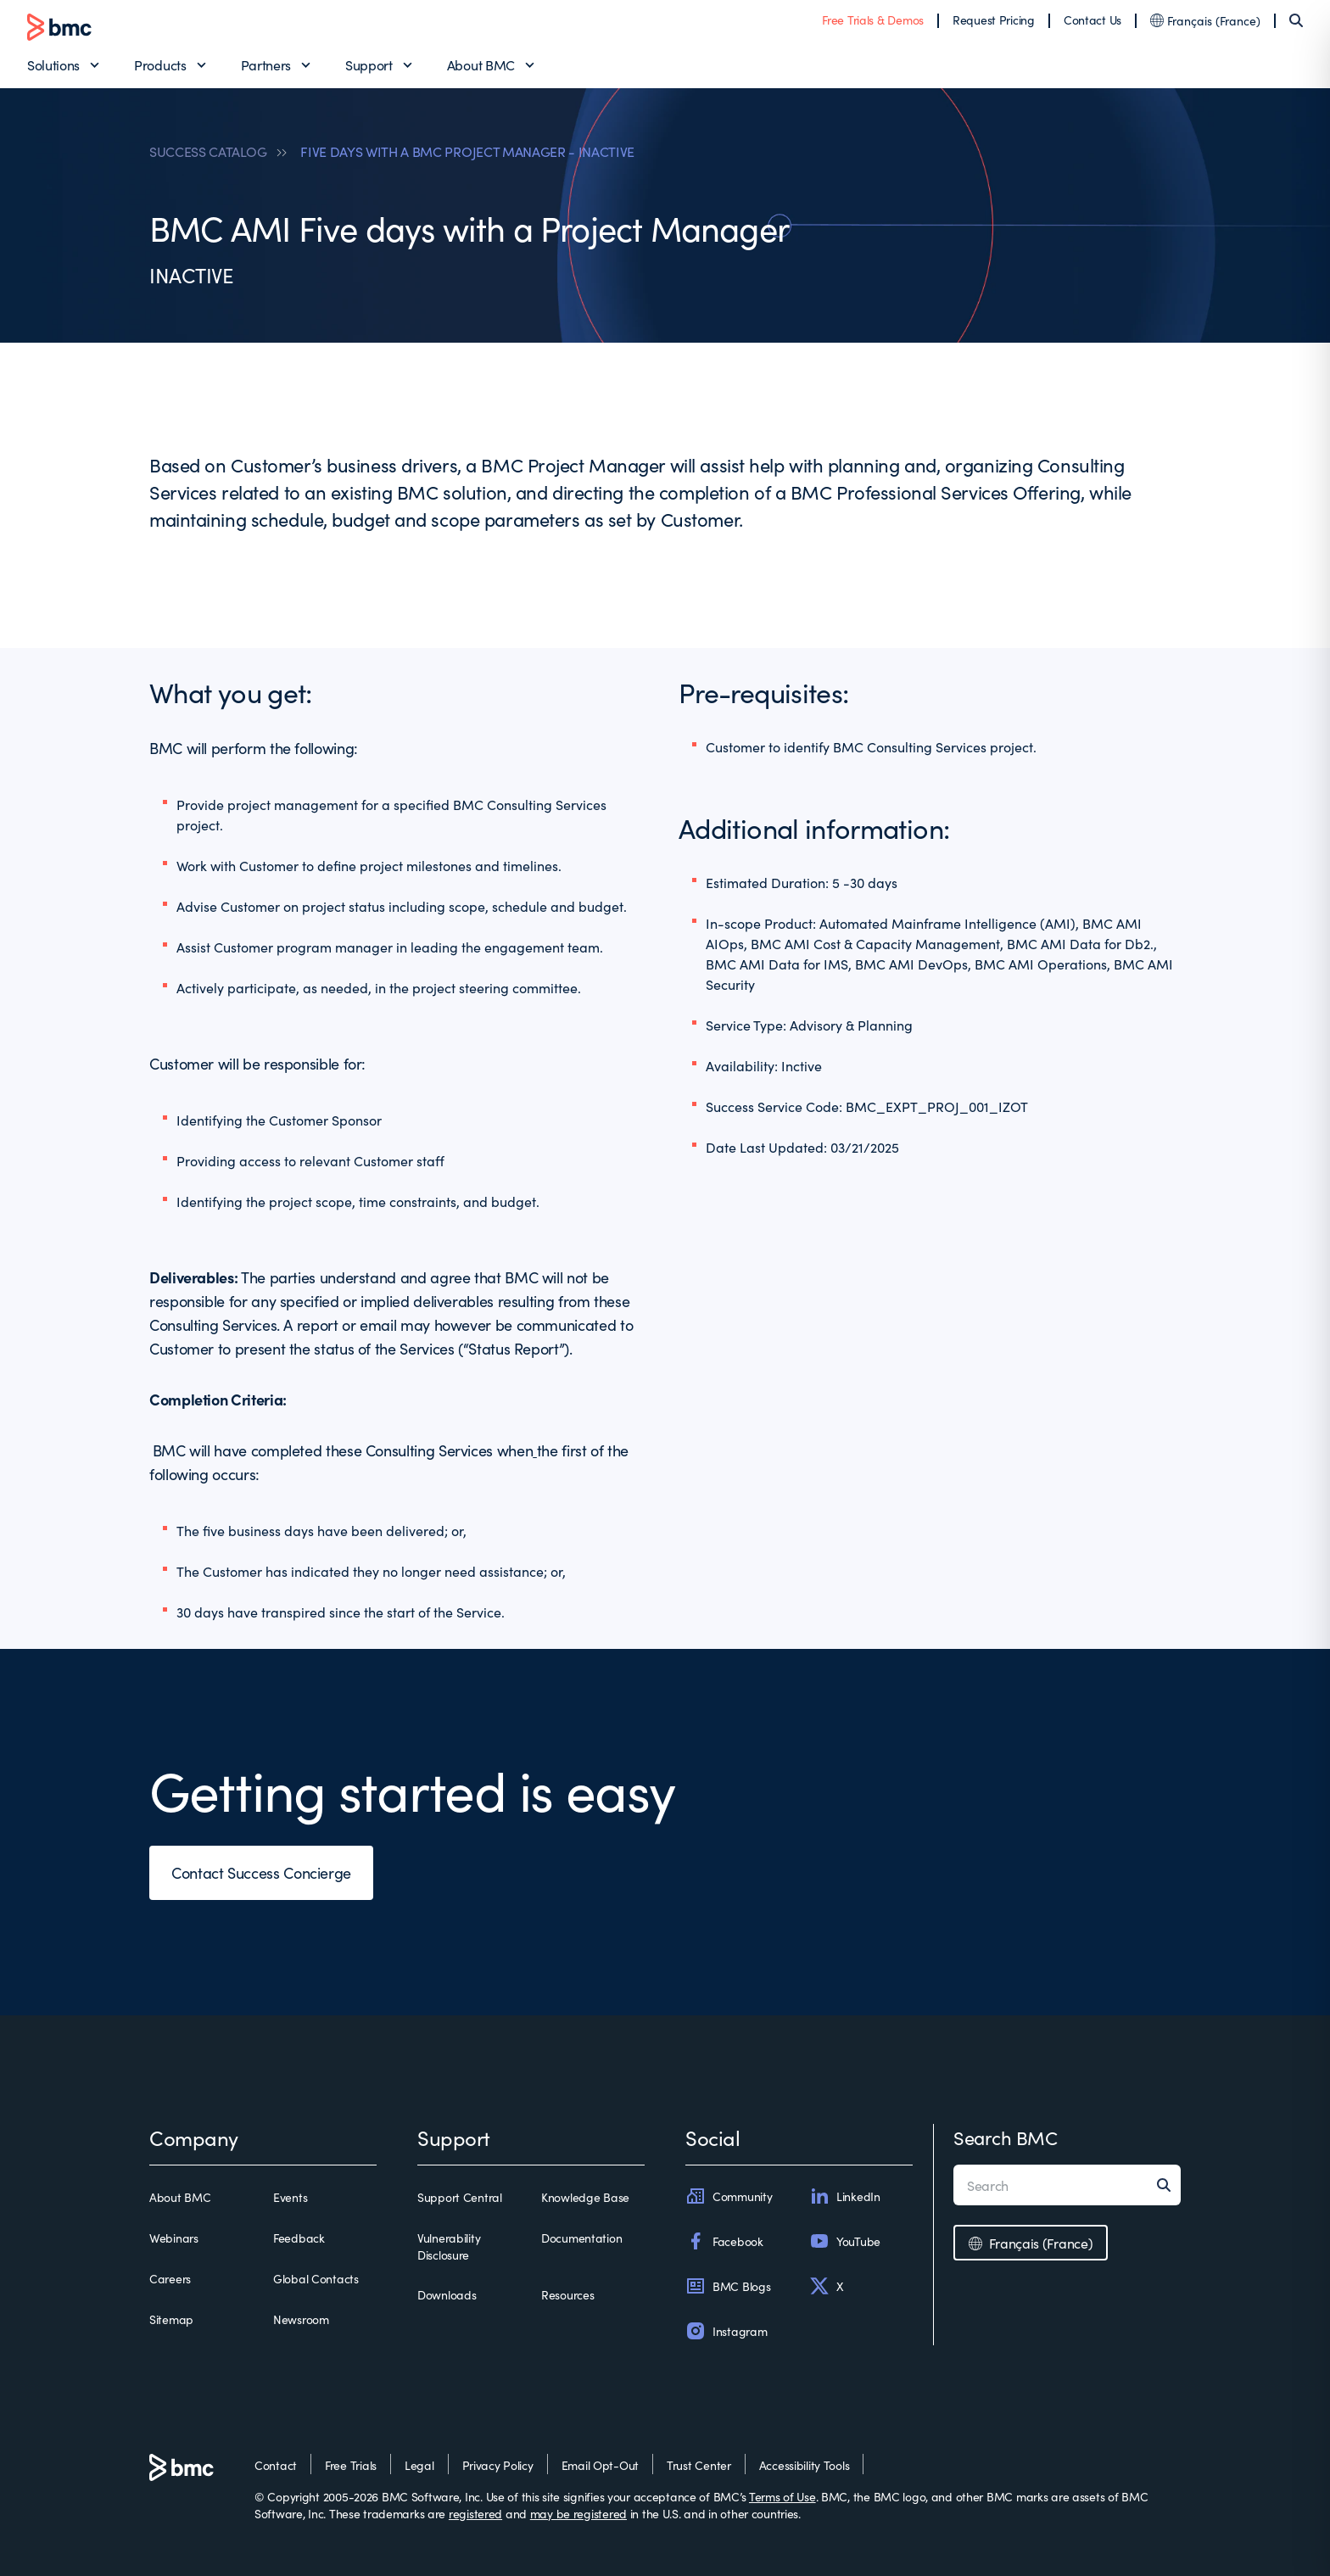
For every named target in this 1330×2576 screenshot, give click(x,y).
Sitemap (171, 2319)
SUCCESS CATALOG (207, 150)
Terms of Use (782, 2496)
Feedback (299, 2237)
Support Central (459, 2196)
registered (475, 2513)
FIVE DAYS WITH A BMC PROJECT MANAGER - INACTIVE (467, 150)
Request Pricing (994, 19)
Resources (567, 2294)
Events (290, 2196)
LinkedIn (844, 2196)
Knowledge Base (585, 2196)
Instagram (726, 2331)
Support (369, 64)
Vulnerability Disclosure (448, 2246)
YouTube (844, 2241)
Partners (266, 64)
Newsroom (301, 2319)
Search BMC (1005, 2137)
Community (728, 2196)
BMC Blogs (727, 2286)
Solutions (53, 64)
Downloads (446, 2294)
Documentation (581, 2237)
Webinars (173, 2237)
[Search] (1296, 20)
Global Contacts (316, 2278)
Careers (170, 2278)
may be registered (578, 2513)
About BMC (481, 64)
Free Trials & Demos (873, 19)
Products (160, 64)
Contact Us (1092, 19)
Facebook (724, 2241)
